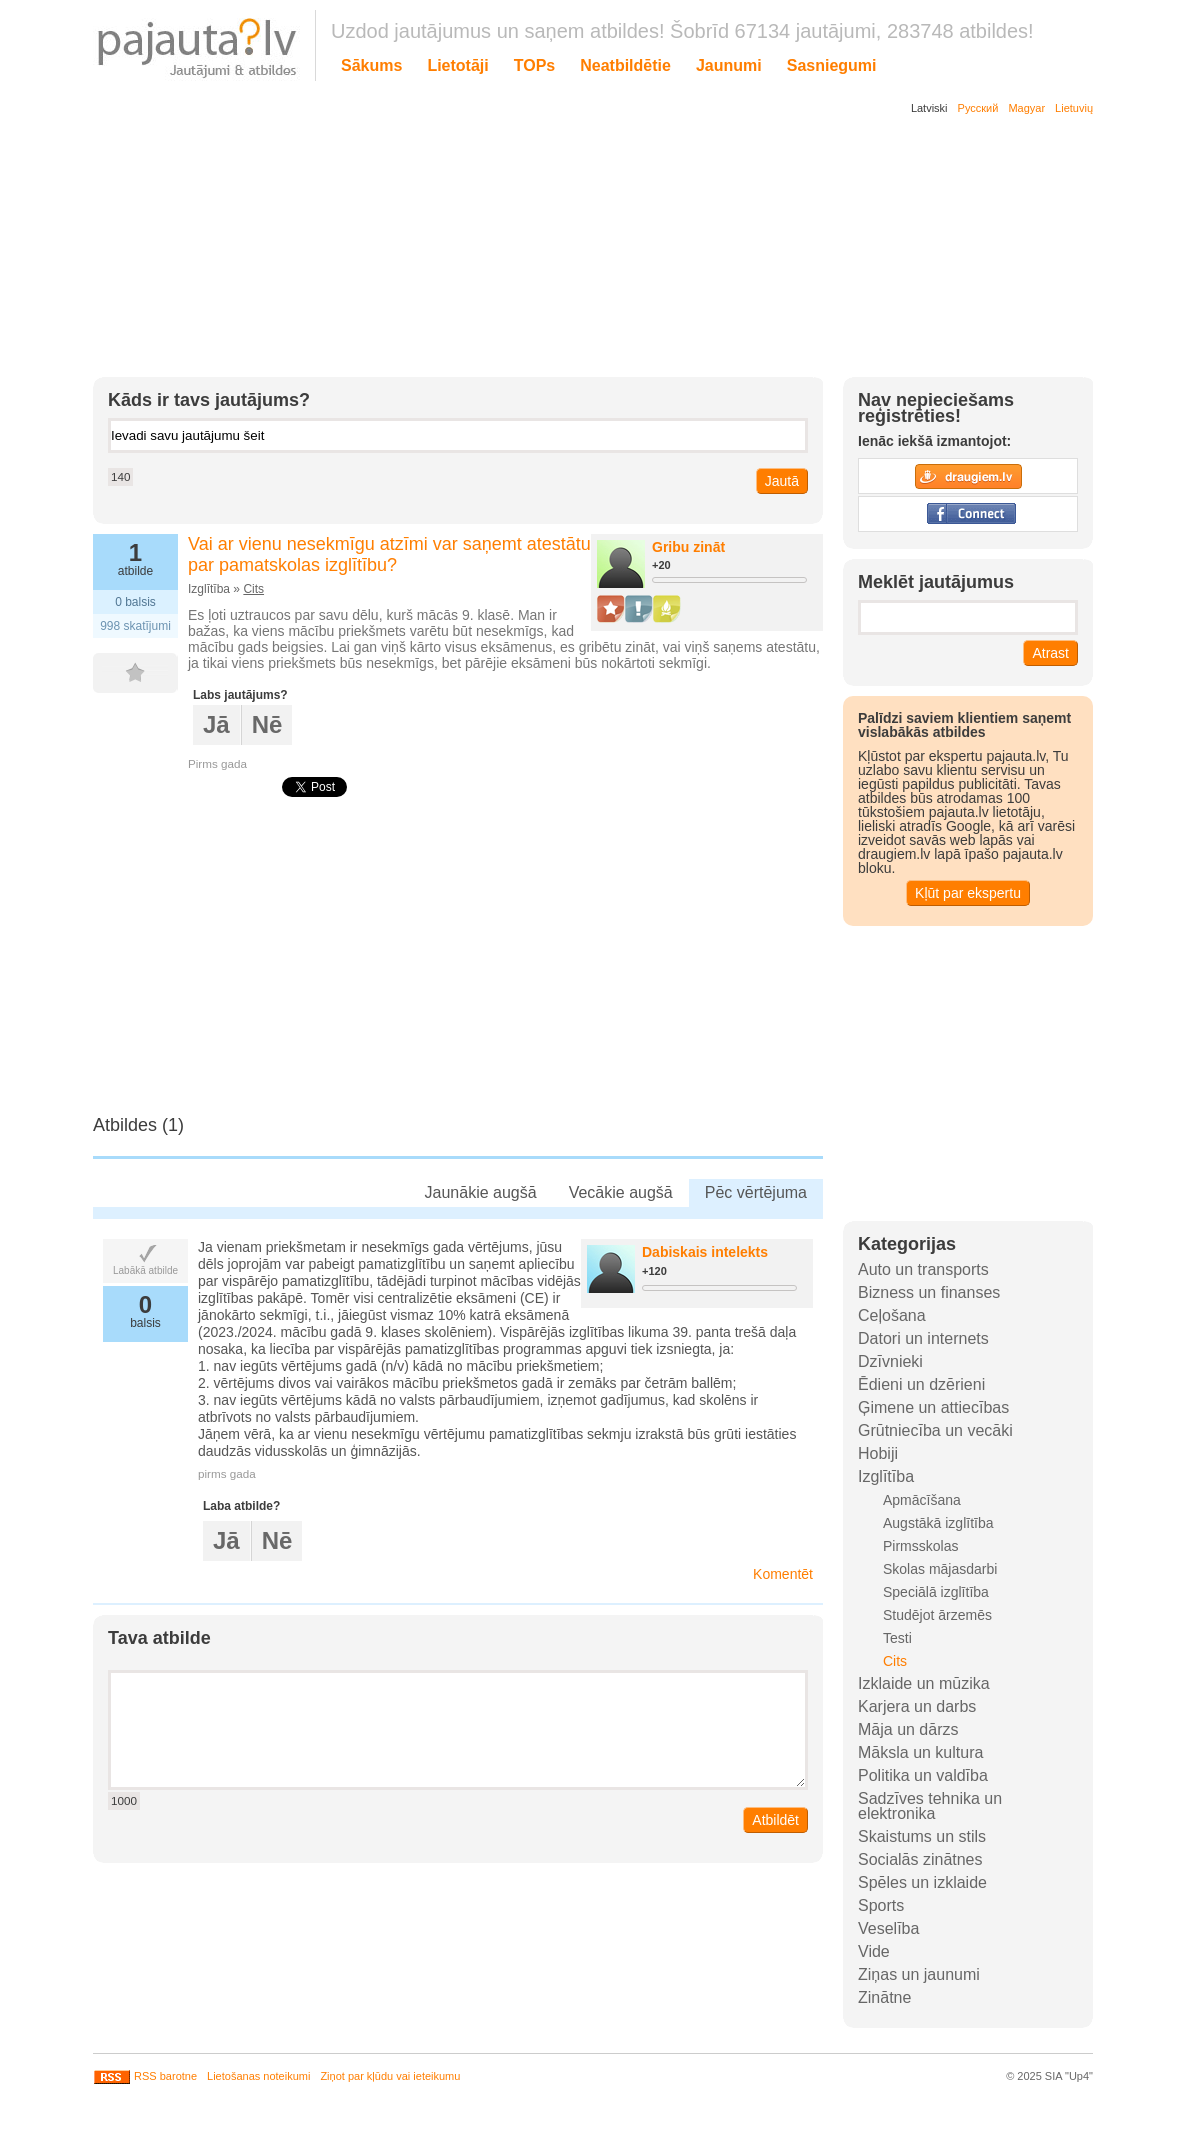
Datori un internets (923, 1338)
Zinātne (884, 1997)
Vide (874, 1951)
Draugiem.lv (968, 476)
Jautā (782, 481)
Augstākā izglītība (938, 1523)
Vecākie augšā (621, 1192)
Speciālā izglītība (936, 1592)
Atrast (1050, 653)
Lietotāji (457, 65)
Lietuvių (1074, 108)
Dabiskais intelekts (705, 1252)
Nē (267, 724)
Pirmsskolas (920, 1546)
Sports (881, 1905)
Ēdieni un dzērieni (921, 1384)
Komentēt (783, 1574)
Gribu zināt (688, 547)
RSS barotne (145, 2076)
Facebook (968, 514)
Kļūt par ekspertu (968, 893)
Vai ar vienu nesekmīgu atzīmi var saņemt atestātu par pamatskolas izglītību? (389, 554)
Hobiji (878, 1453)
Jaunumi (729, 65)
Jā (216, 724)
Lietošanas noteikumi (258, 2076)
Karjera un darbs (917, 1706)
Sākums (371, 65)
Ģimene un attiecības (933, 1407)
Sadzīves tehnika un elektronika (930, 1806)
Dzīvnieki (890, 1361)
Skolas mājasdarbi (940, 1569)
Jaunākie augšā (481, 1192)
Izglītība (886, 1476)
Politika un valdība (923, 1775)
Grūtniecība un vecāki (935, 1430)
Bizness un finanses (929, 1292)
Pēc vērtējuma (756, 1192)
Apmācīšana (922, 1500)
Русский (978, 108)
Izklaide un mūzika (924, 1683)
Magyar (1026, 108)
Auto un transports (923, 1269)
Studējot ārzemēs (937, 1615)
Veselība (888, 1928)
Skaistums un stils (922, 1836)
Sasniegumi (832, 65)
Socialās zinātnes (920, 1859)
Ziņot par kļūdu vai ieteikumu (390, 2076)
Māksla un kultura (920, 1752)
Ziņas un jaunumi (919, 1974)
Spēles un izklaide (922, 1882)
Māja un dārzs (908, 1729)
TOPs (535, 65)
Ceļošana (892, 1315)
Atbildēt (775, 1820)
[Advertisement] (578, 250)
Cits (253, 589)
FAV (145, 673)
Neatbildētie (625, 65)
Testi (897, 1638)
